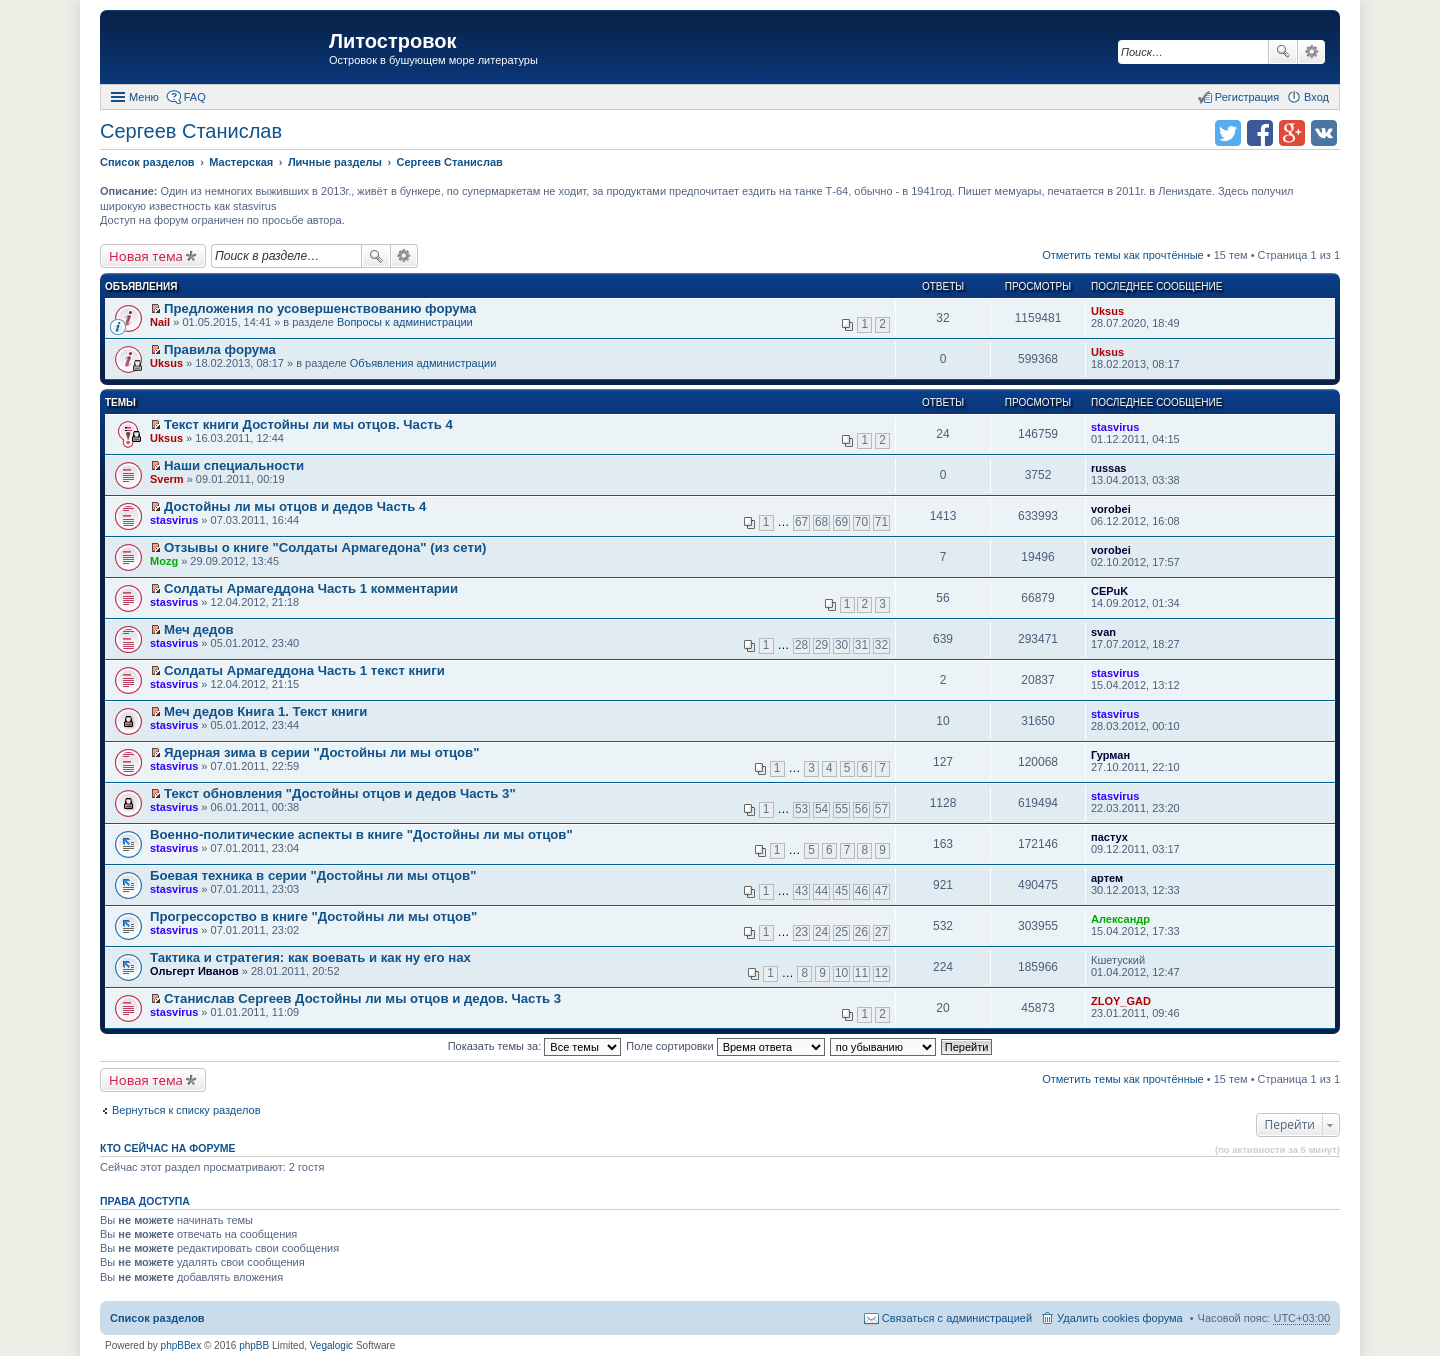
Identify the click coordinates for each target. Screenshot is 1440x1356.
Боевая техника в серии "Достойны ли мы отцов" (313, 875)
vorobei (1111, 509)
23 (801, 932)
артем (1107, 878)
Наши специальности (234, 465)
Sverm (167, 479)
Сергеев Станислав (191, 131)
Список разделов (157, 1318)
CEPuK (1109, 591)
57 (881, 809)
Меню (144, 97)
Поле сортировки (725, 1046)
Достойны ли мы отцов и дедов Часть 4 (295, 506)
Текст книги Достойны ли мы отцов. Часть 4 (308, 424)
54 (821, 809)
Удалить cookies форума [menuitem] (1120, 1318)
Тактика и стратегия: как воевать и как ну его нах (310, 957)
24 (821, 932)
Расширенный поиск (1311, 52)
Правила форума (220, 349)
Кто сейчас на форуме (168, 1148)
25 (841, 932)
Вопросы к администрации (405, 322)
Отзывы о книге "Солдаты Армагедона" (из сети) (325, 547)
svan (1103, 632)
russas (1108, 468)
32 (881, 645)
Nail (160, 322)
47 (881, 891)
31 (861, 645)
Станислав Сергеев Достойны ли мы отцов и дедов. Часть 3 (362, 998)
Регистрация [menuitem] (1247, 97)
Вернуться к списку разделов (186, 1110)
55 (841, 809)
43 (801, 891)
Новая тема (146, 256)
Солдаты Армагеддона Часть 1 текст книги (304, 670)
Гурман (1110, 755)
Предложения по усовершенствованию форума (320, 308)
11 (861, 973)
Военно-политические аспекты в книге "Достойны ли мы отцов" (361, 834)
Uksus (1107, 311)
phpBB (254, 1345)
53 (801, 809)
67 (801, 522)
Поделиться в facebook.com (1260, 133)
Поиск (1283, 52)
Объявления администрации (423, 363)
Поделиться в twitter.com (1228, 133)
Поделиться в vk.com (1324, 133)
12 (881, 973)
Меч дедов (199, 629)
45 (841, 891)
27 (881, 932)
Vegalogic (331, 1345)
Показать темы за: (535, 1046)
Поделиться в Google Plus (1292, 133)
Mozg (164, 561)
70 (861, 522)
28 (801, 645)
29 (821, 645)
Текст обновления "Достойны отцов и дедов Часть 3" (340, 793)
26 (861, 932)
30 (841, 645)
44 (821, 891)
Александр (1120, 919)
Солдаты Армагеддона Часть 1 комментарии (311, 588)
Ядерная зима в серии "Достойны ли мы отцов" (321, 752)
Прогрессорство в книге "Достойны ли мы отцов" (313, 916)
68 (821, 522)
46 (861, 891)
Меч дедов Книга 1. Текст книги (265, 711)
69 (841, 522)
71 (881, 522)
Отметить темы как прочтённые (1123, 255)
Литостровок (392, 41)
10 (841, 973)
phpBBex (181, 1345)
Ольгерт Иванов (194, 971)
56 (861, 809)
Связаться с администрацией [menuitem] (957, 1318)
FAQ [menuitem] (195, 97)
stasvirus (1115, 427)
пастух (1109, 837)
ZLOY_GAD (1121, 1001)
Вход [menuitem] (1316, 97)
